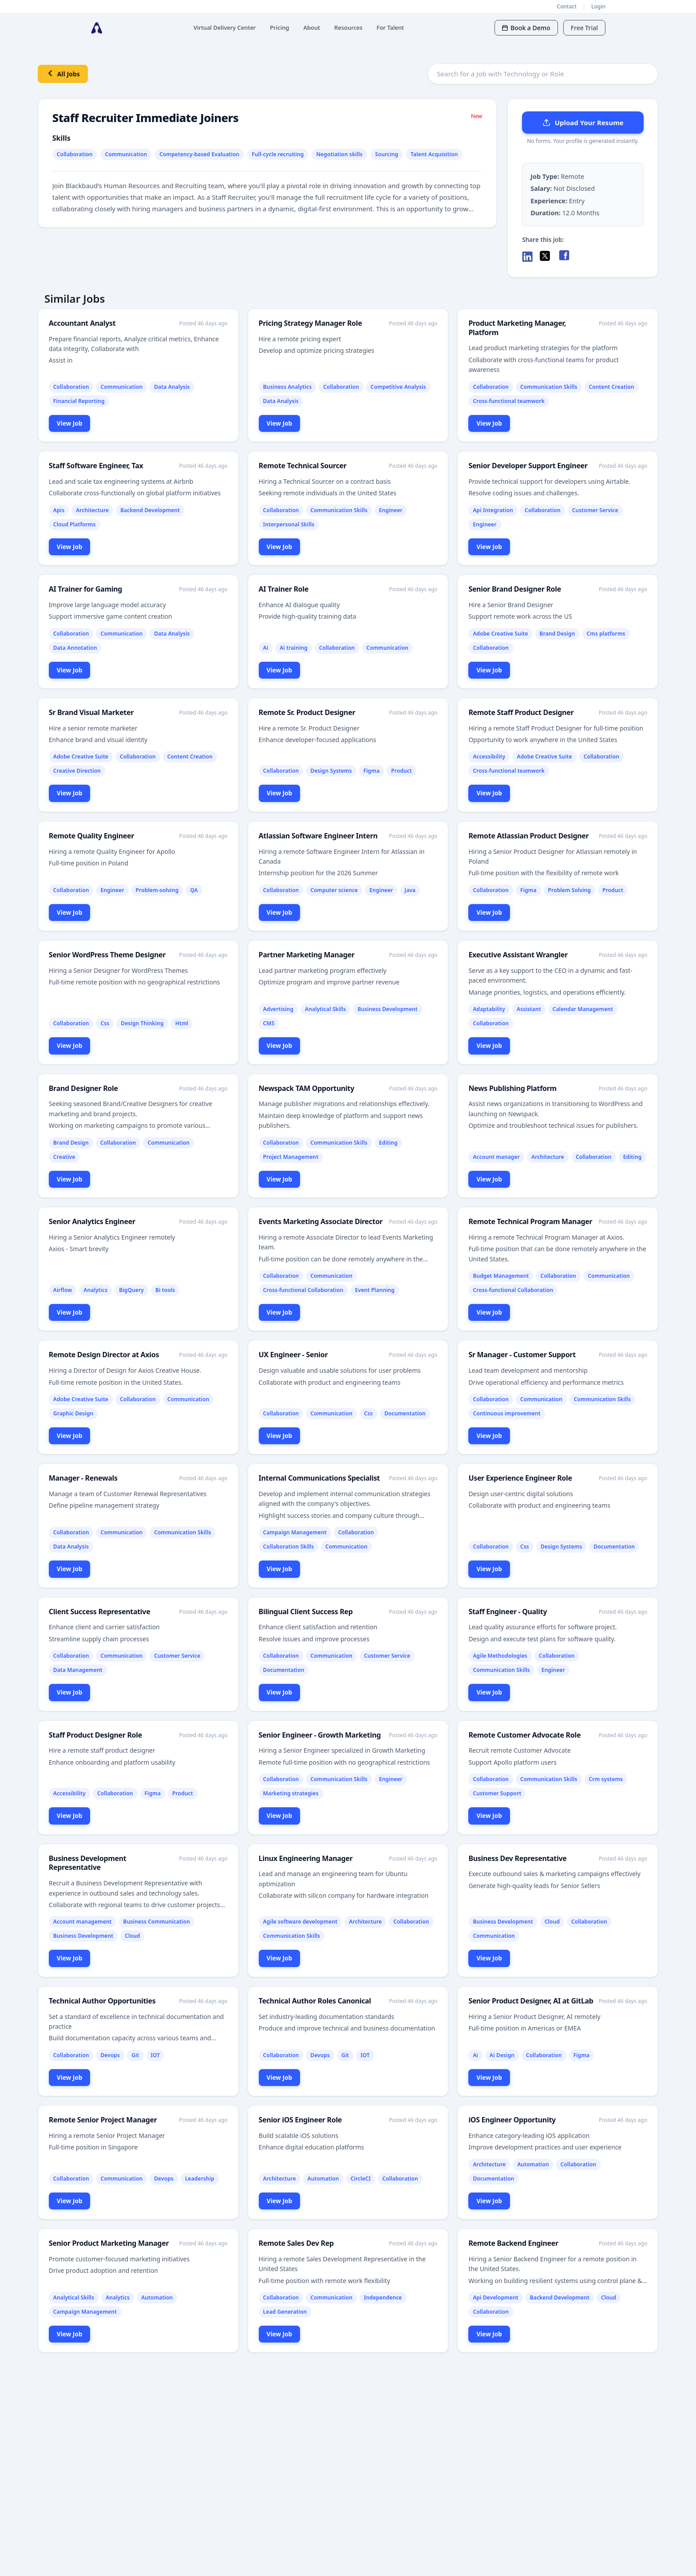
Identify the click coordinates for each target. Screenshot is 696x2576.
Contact (567, 6)
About (311, 28)
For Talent (390, 28)
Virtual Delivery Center (225, 28)
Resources (348, 28)
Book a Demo (526, 28)
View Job (70, 423)
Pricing (279, 28)
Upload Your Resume (583, 122)
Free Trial (584, 28)
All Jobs (63, 73)
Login (598, 6)
